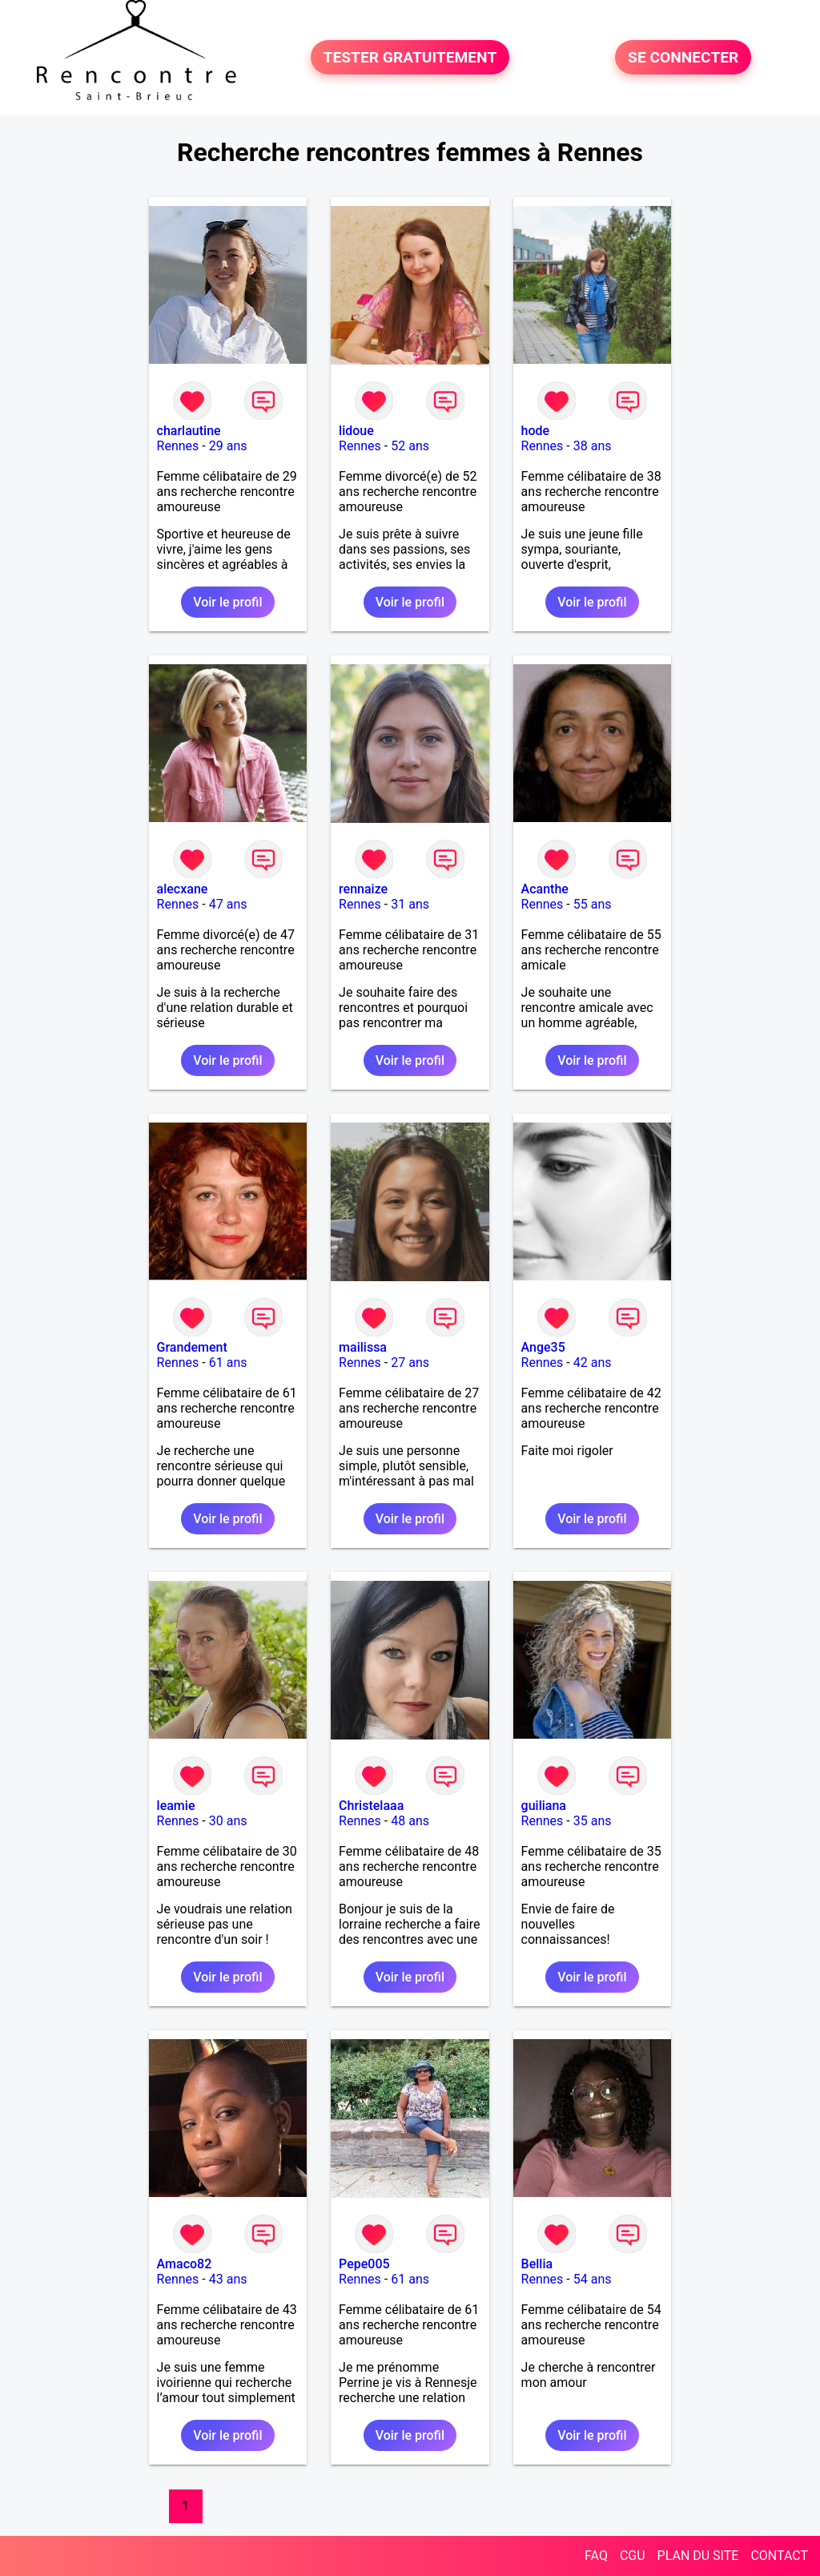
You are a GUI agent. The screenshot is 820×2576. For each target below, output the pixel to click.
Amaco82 (184, 2264)
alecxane (182, 889)
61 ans (228, 1362)
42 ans (592, 1362)
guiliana (543, 1805)
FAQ (596, 2555)
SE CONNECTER (683, 57)
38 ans (592, 446)
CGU (632, 2555)
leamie (176, 1805)
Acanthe (545, 889)
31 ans (410, 904)
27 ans (410, 1362)
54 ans (592, 2279)
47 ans (228, 904)
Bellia (537, 2264)
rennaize (363, 889)
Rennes (178, 446)
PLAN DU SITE (698, 2555)
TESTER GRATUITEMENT (410, 57)
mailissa (363, 1347)
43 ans (228, 2279)
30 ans (228, 1820)
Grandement (192, 1347)
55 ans (592, 904)
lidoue (356, 430)
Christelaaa (371, 1805)
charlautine (189, 430)
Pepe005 (364, 2264)
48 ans (410, 1820)
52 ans (410, 446)
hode (535, 430)
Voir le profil (227, 602)
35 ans (592, 1820)
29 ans (228, 446)
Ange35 (543, 1347)
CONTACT (779, 2555)
